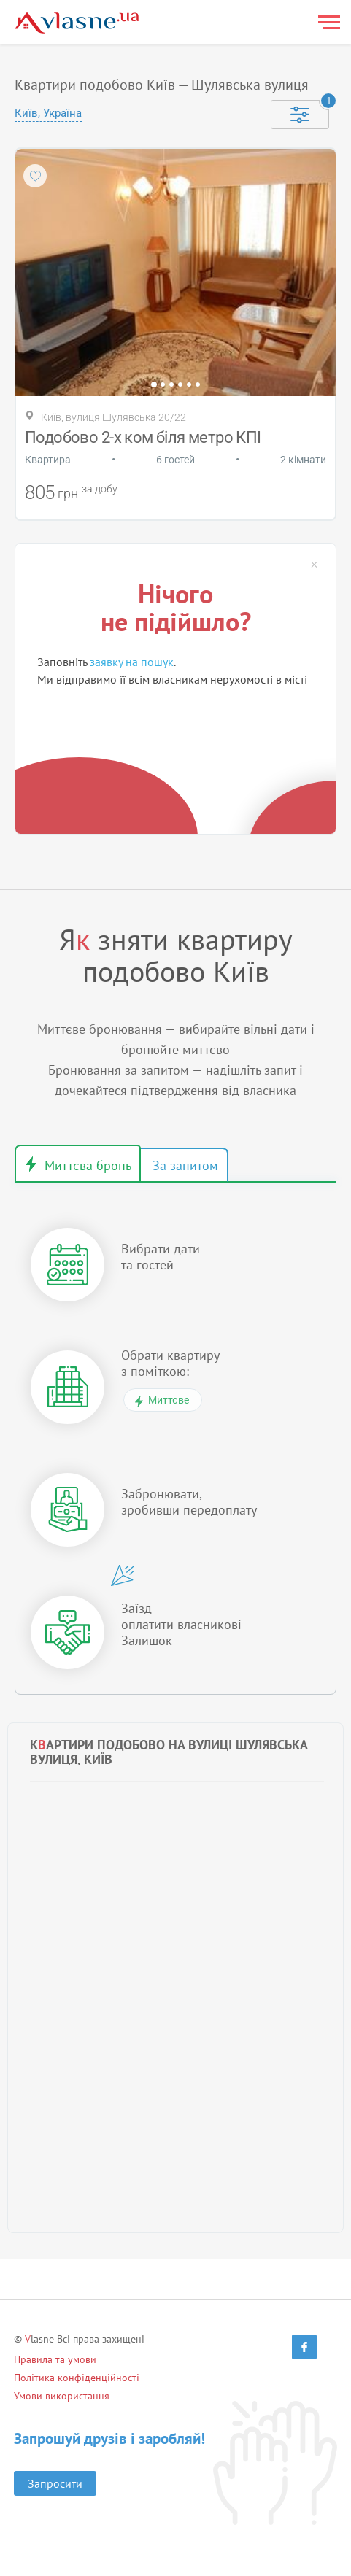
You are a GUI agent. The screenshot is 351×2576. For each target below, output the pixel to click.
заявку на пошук (132, 661)
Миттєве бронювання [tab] (78, 1164)
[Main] (77, 23)
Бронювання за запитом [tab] (183, 1165)
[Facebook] (304, 2347)
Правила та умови (55, 2359)
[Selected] (300, 114)
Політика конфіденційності (76, 2377)
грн (68, 493)
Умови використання (61, 2396)
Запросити (55, 2483)
